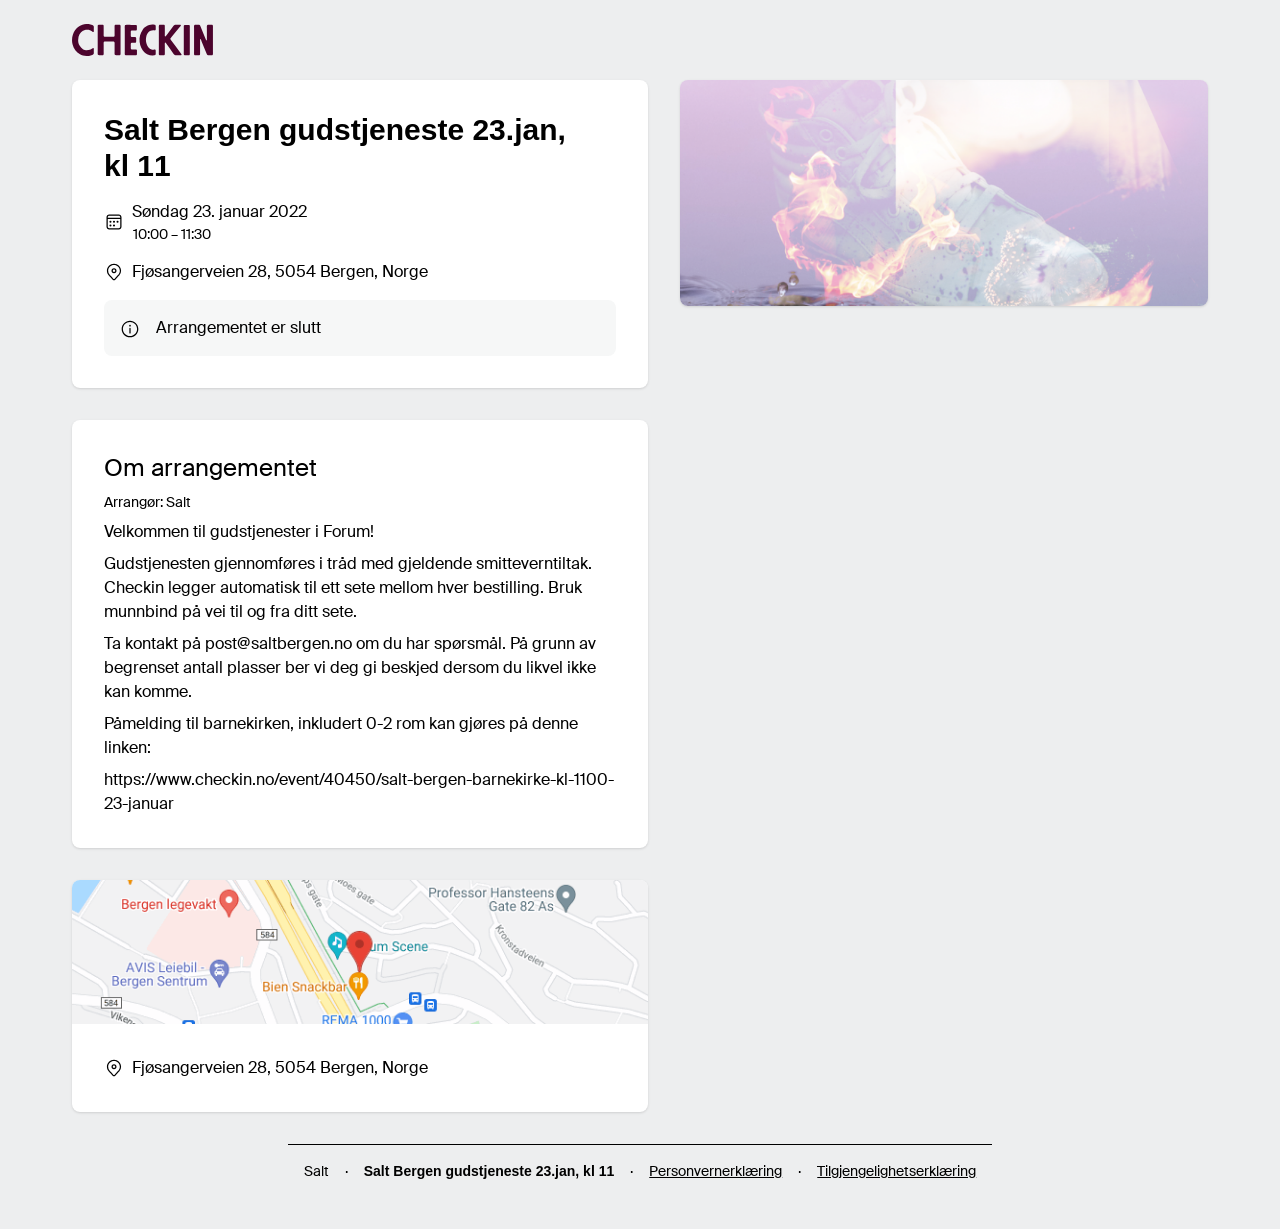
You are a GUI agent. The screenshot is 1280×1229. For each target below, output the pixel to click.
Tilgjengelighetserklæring (896, 1171)
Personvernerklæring (715, 1171)
